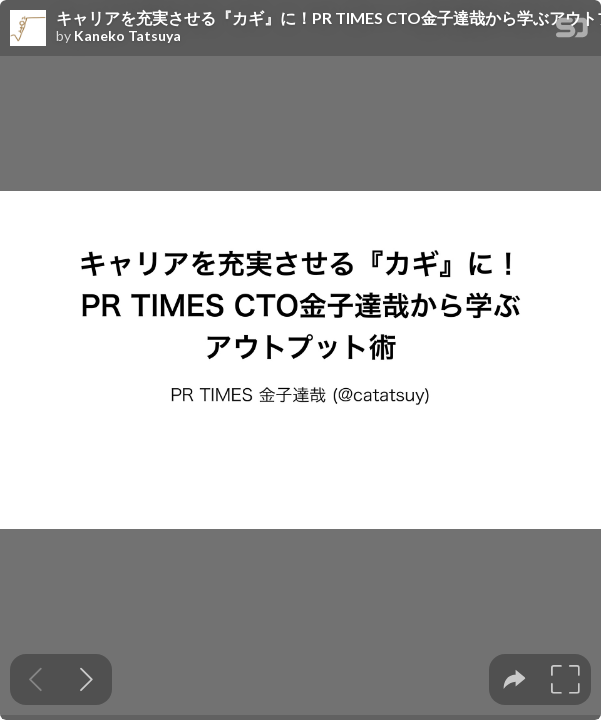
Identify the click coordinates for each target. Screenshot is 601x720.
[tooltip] (514, 679)
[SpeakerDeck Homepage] (572, 31)
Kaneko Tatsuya (127, 36)
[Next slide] (86, 679)
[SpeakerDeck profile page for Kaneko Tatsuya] (28, 29)
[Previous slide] (35, 679)
